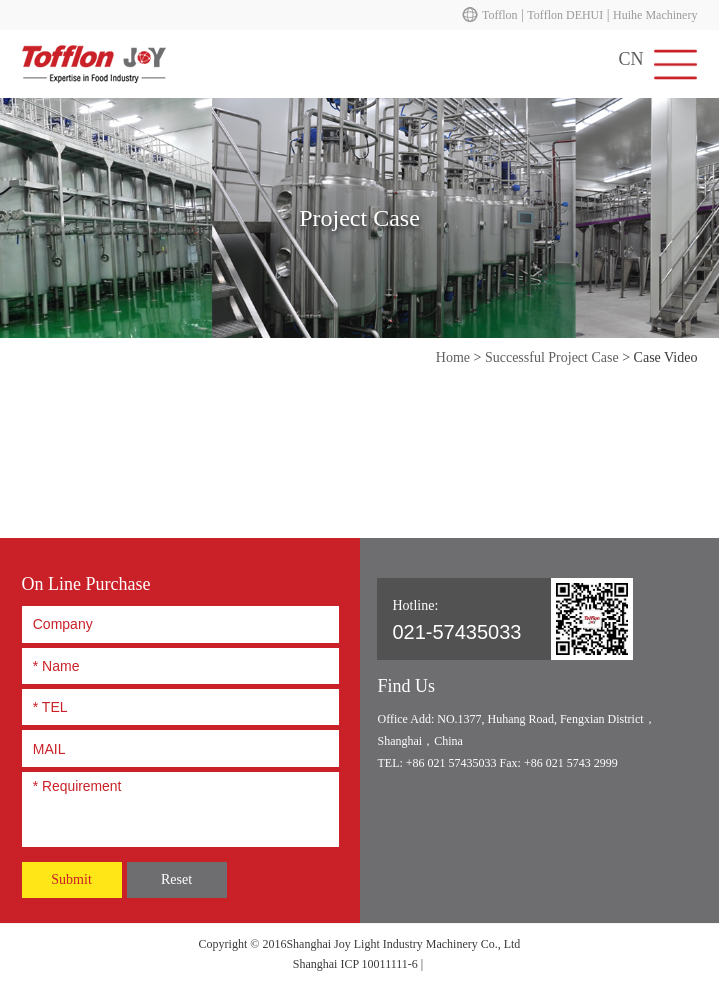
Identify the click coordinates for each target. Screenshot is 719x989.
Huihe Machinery (655, 15)
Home (453, 357)
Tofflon (500, 15)
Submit (71, 879)
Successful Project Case (552, 357)
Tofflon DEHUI (565, 15)
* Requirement (180, 806)
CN (630, 59)
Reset (176, 879)
